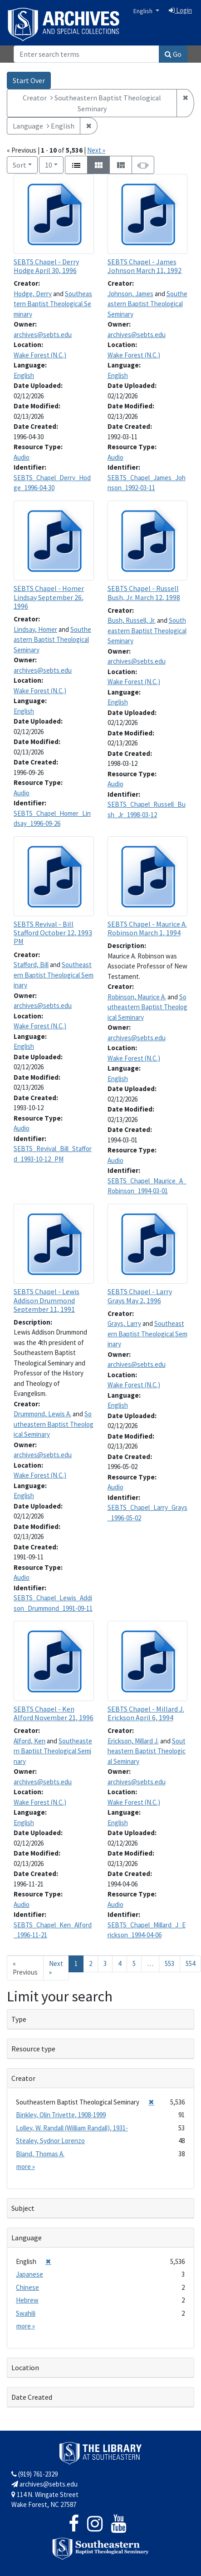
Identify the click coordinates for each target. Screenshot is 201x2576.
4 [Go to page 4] (119, 1963)
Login (180, 10)
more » (25, 2166)
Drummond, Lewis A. (42, 1414)
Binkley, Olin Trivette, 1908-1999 (61, 2114)
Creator (23, 2078)
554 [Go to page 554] (190, 1963)
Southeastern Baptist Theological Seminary (53, 303)
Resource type (33, 2048)
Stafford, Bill (31, 964)
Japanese (29, 2274)
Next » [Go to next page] (56, 1967)
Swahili (25, 2313)
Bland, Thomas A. (40, 2153)
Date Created (31, 2397)
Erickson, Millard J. (133, 1741)
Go (173, 54)
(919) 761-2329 (34, 2474)
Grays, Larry (124, 1323)
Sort (19, 164)
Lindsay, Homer (35, 629)
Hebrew (27, 2300)
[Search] (86, 54)
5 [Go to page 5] (134, 1963)
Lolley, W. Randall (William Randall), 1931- (72, 2128)
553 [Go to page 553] (169, 1963)
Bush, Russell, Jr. (132, 620)
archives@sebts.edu (43, 334)
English (143, 11)
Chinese (27, 2287)
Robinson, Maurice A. (137, 997)
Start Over (29, 80)
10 (54, 164)
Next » (96, 150)
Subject (22, 2208)
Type (18, 2019)
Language (26, 2237)
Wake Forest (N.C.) (40, 355)
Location (25, 2367)
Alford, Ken (29, 1741)
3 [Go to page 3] (105, 1963)
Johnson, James (130, 293)
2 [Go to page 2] (90, 1963)
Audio (21, 457)
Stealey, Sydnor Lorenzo (50, 2140)
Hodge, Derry (33, 293)
